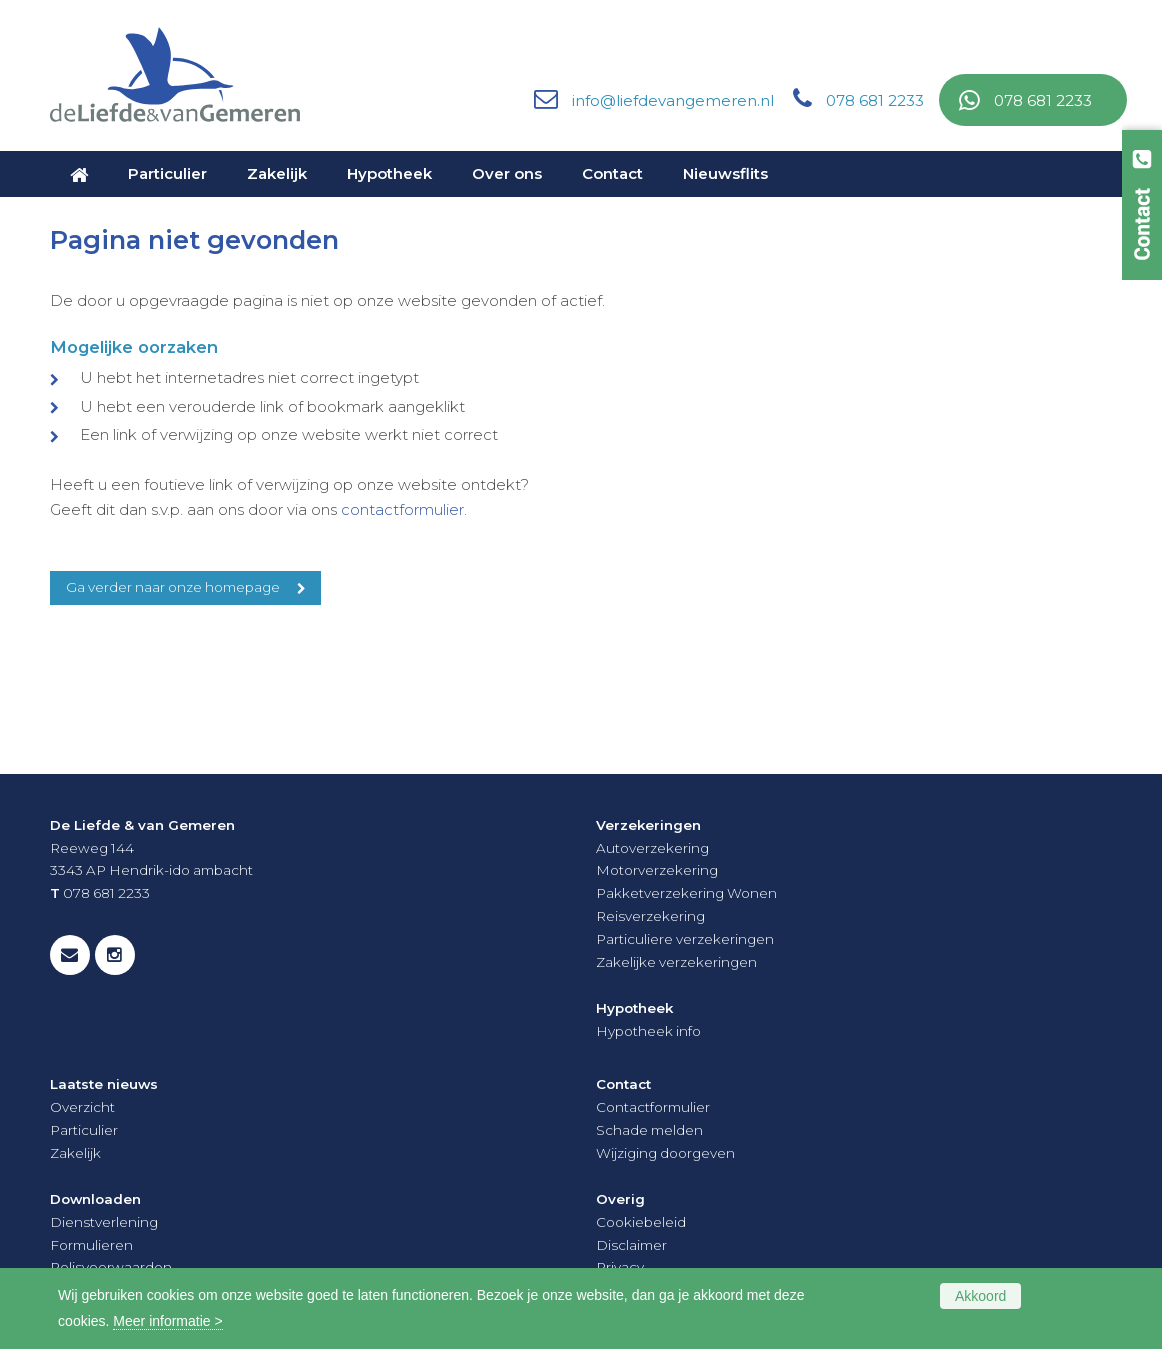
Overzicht (82, 1107)
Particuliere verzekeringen (685, 939)
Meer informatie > (167, 1321)
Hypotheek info (648, 1031)
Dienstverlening (104, 1222)
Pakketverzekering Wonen (686, 893)
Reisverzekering (650, 916)
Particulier (84, 1130)
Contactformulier (653, 1107)
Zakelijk (75, 1153)
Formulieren (91, 1245)
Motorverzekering (657, 870)
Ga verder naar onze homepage (173, 587)
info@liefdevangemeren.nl (673, 100)
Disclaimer (631, 1245)
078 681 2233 (875, 100)
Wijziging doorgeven (665, 1153)
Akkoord (980, 1296)
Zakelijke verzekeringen (676, 962)
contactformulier (402, 509)
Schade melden (649, 1130)
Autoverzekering (652, 848)
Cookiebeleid (641, 1222)
